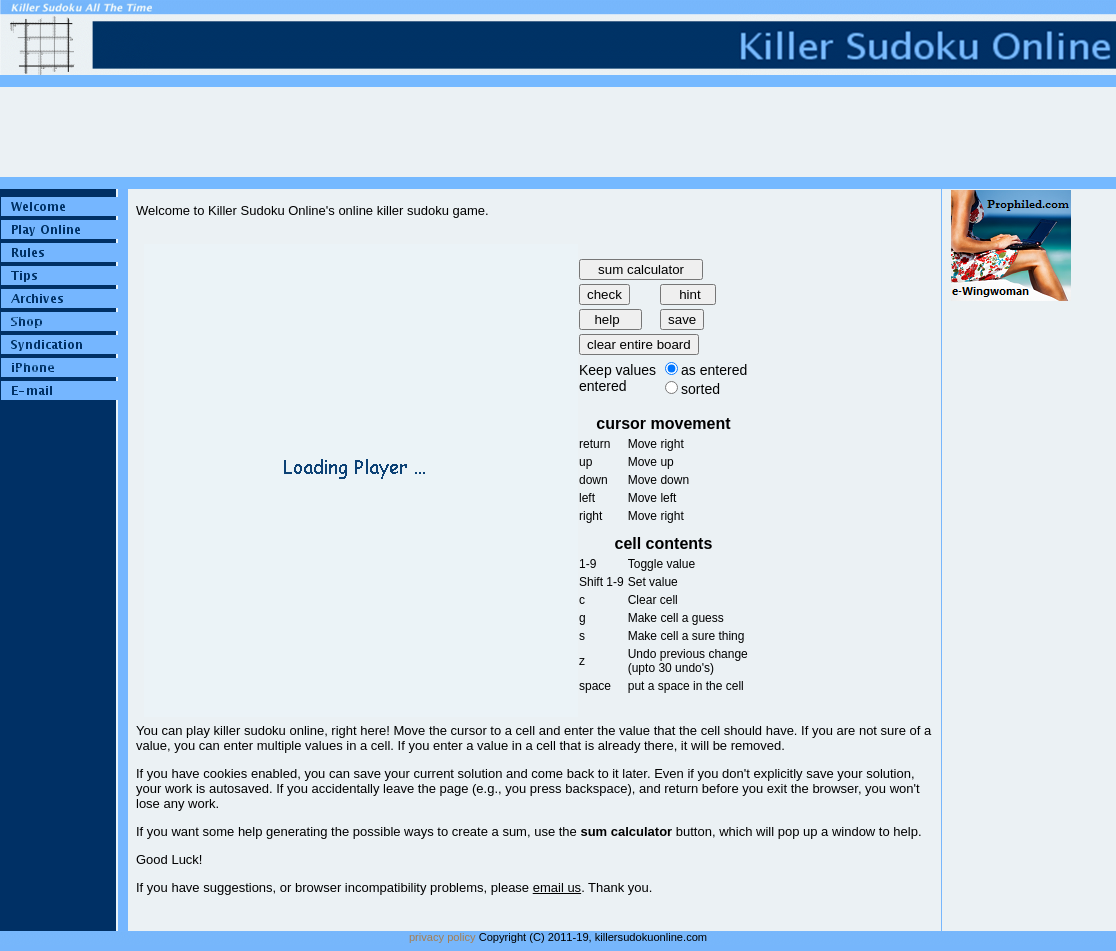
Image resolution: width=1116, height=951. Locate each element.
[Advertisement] (1011, 601)
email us (557, 887)
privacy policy (442, 937)
